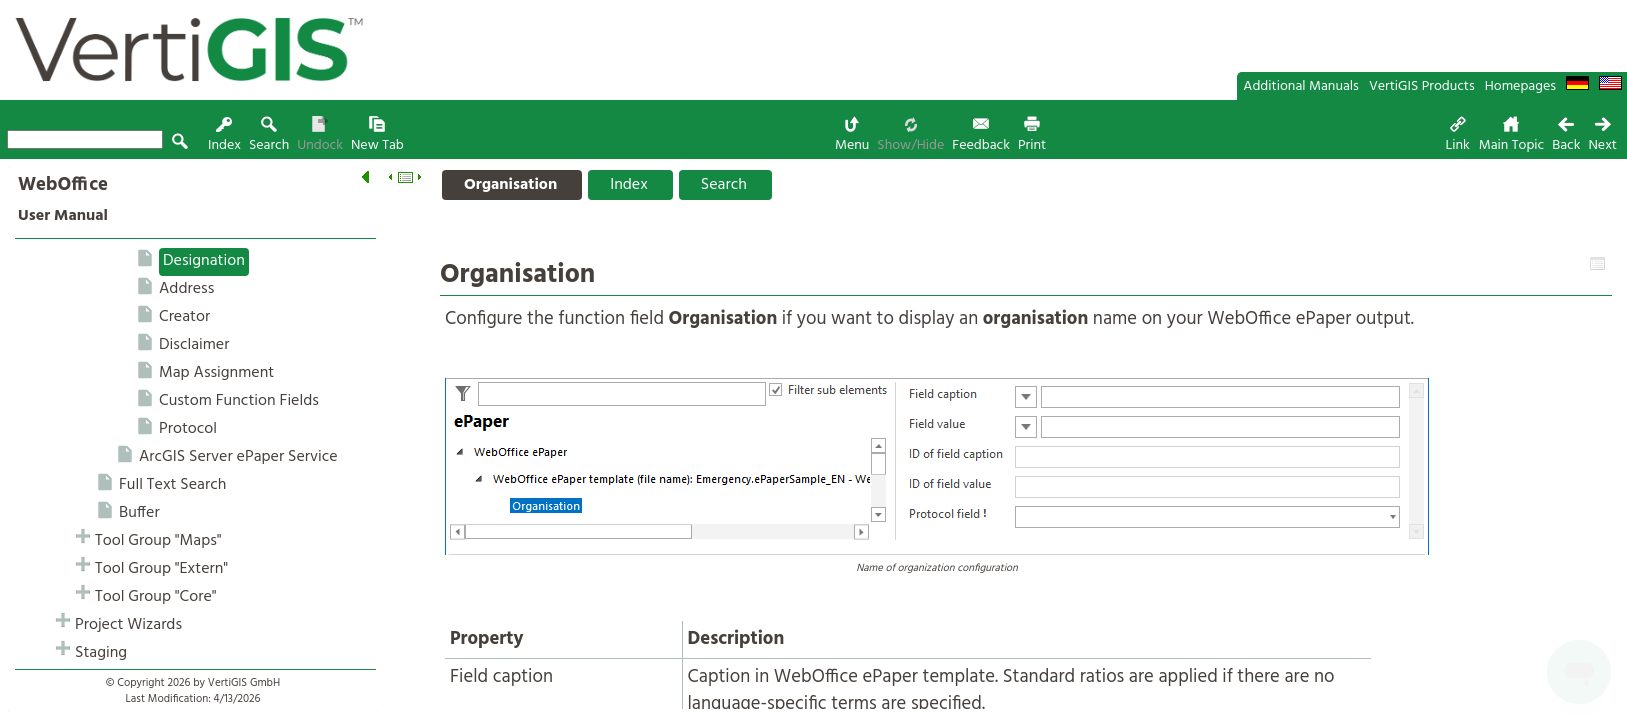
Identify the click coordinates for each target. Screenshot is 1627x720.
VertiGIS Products (1422, 86)
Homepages (1520, 86)
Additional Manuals (1301, 86)
